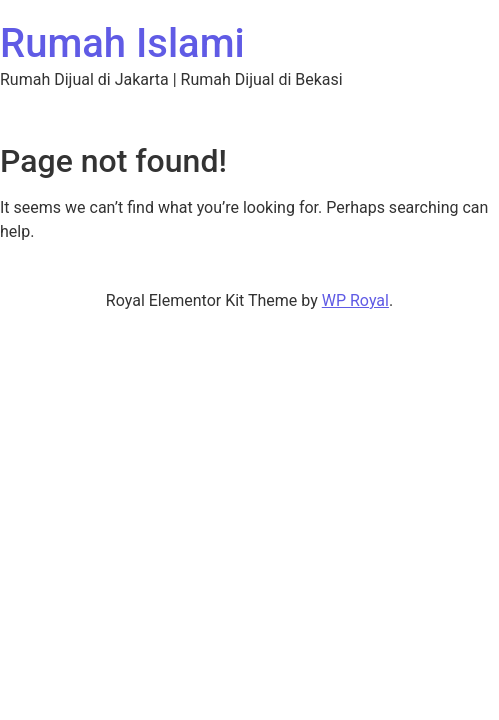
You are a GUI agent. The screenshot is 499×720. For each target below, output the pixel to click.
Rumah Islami (122, 43)
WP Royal (355, 300)
